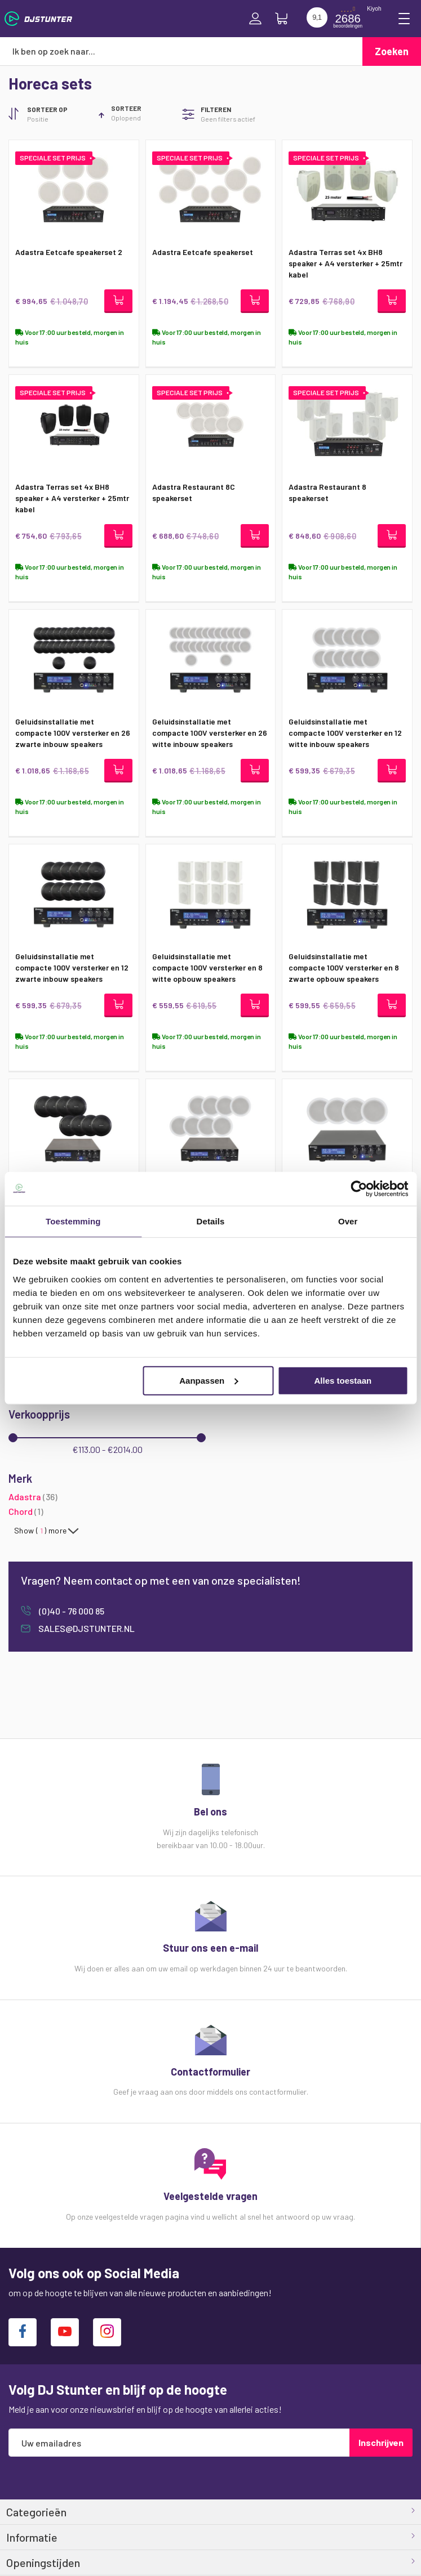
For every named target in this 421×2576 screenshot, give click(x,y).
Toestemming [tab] (73, 1221)
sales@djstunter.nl (86, 1628)
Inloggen (255, 18)
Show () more (40, 1530)
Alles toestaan (342, 1380)
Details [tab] (211, 1221)
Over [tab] (348, 1221)
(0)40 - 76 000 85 (70, 1610)
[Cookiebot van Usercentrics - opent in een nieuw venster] (358, 1188)
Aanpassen (208, 1380)
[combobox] (181, 51)
